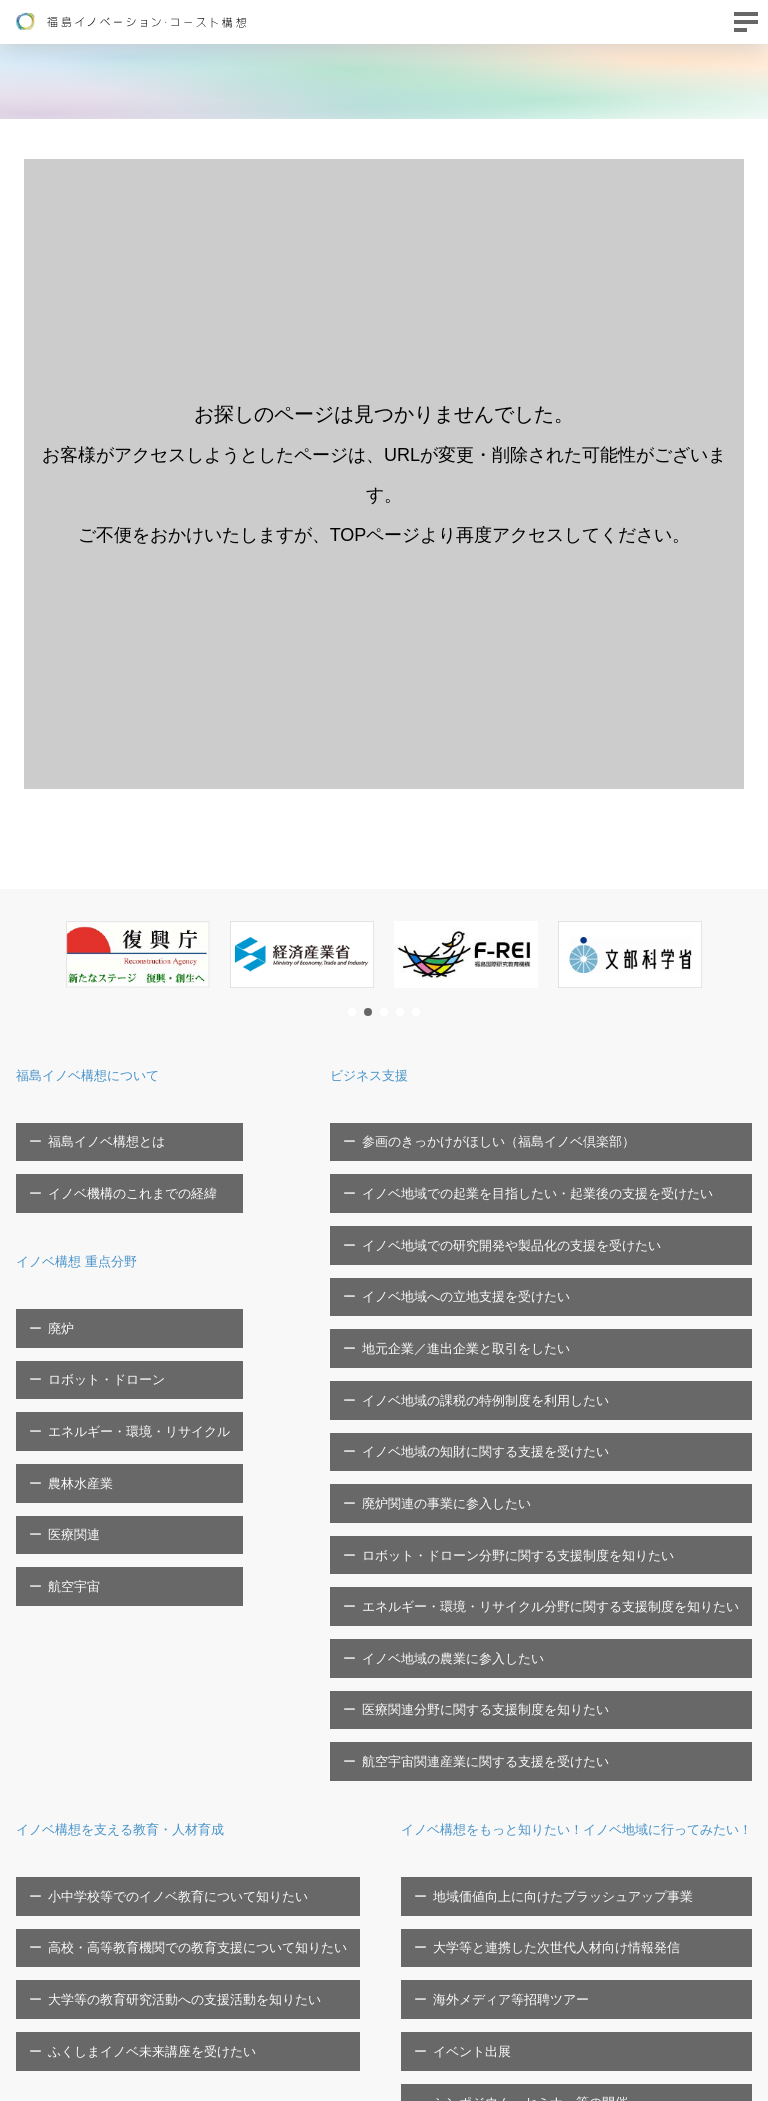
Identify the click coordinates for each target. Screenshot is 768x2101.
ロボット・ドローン (94, 1307)
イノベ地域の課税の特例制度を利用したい (498, 1287)
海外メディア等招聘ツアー (114, 1889)
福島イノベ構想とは (94, 1131)
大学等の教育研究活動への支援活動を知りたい (172, 1681)
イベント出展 (75, 1920)
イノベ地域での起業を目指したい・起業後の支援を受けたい (550, 1162)
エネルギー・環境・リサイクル (127, 1338)
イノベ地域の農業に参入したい (466, 1443)
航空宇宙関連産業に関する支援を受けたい (498, 1505)
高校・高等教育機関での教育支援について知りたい (185, 1650)
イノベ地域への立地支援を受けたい (479, 1224)
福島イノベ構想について (104, 1074)
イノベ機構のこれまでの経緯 (120, 1162)
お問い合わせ (55, 2030)
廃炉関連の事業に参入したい (459, 1349)
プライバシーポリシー (609, 1952)
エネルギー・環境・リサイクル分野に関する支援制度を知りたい (563, 1411)
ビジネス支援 (404, 1074)
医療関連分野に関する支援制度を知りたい (498, 1474)
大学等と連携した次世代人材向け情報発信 (159, 1858)
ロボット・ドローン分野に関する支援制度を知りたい (531, 1380)
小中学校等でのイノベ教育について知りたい (166, 1619)
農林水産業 (68, 1370)
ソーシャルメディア (602, 1983)
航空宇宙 (62, 1432)
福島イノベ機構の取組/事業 (624, 1858)
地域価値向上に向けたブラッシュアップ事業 (166, 1827)
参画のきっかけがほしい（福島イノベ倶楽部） (511, 1131)
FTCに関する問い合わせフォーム (113, 2061)
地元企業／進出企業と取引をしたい (479, 1255)
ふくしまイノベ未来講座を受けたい (140, 1713)
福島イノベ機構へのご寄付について (648, 1889)
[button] (352, 1012)
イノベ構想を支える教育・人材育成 (144, 1562)
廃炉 (49, 1276)
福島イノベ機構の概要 (605, 1770)
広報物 (563, 1920)
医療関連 (62, 1401)
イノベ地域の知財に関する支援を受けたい (498, 1318)
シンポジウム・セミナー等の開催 (133, 1952)
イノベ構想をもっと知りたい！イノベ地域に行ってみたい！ (232, 1770)
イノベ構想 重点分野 (90, 1219)
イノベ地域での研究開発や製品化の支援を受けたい (524, 1193)
